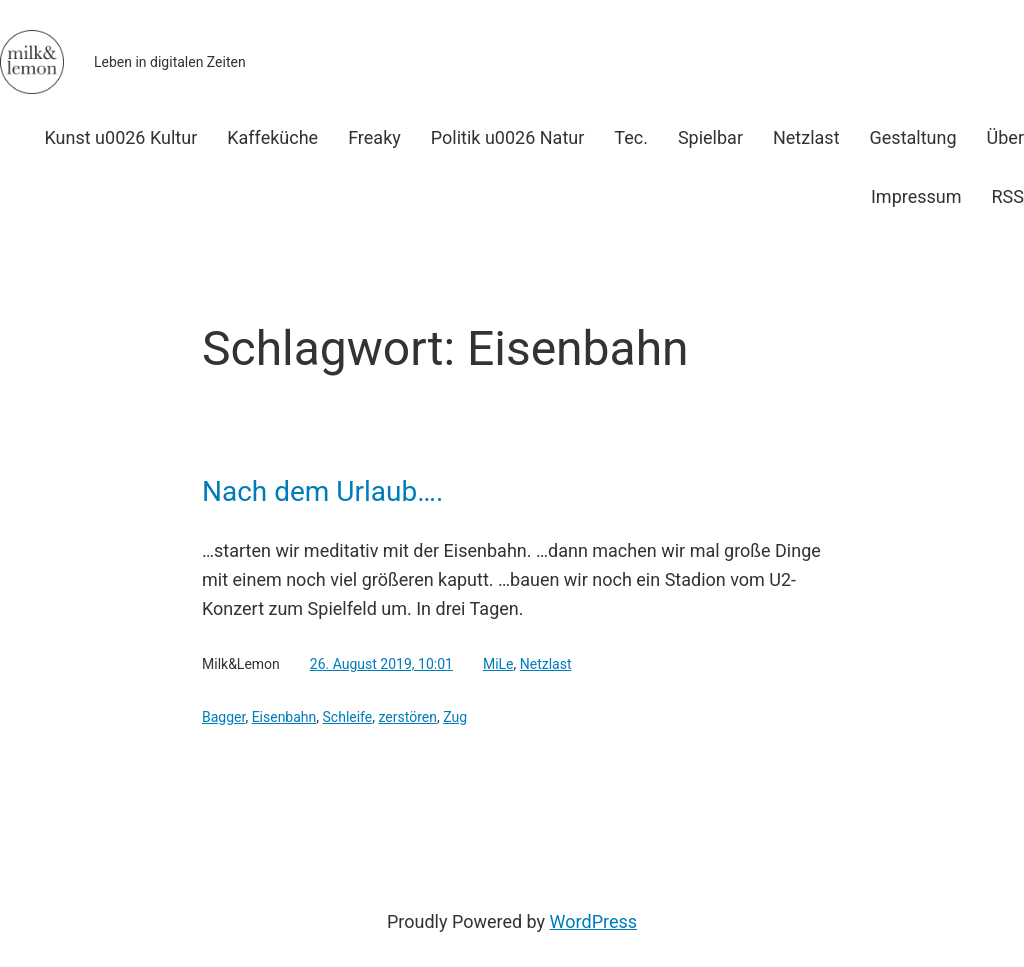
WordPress (593, 921)
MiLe (498, 664)
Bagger (223, 717)
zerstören (407, 717)
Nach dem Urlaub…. (322, 492)
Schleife (348, 717)
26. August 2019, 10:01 (381, 664)
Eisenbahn (284, 717)
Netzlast (546, 664)
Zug (455, 717)
